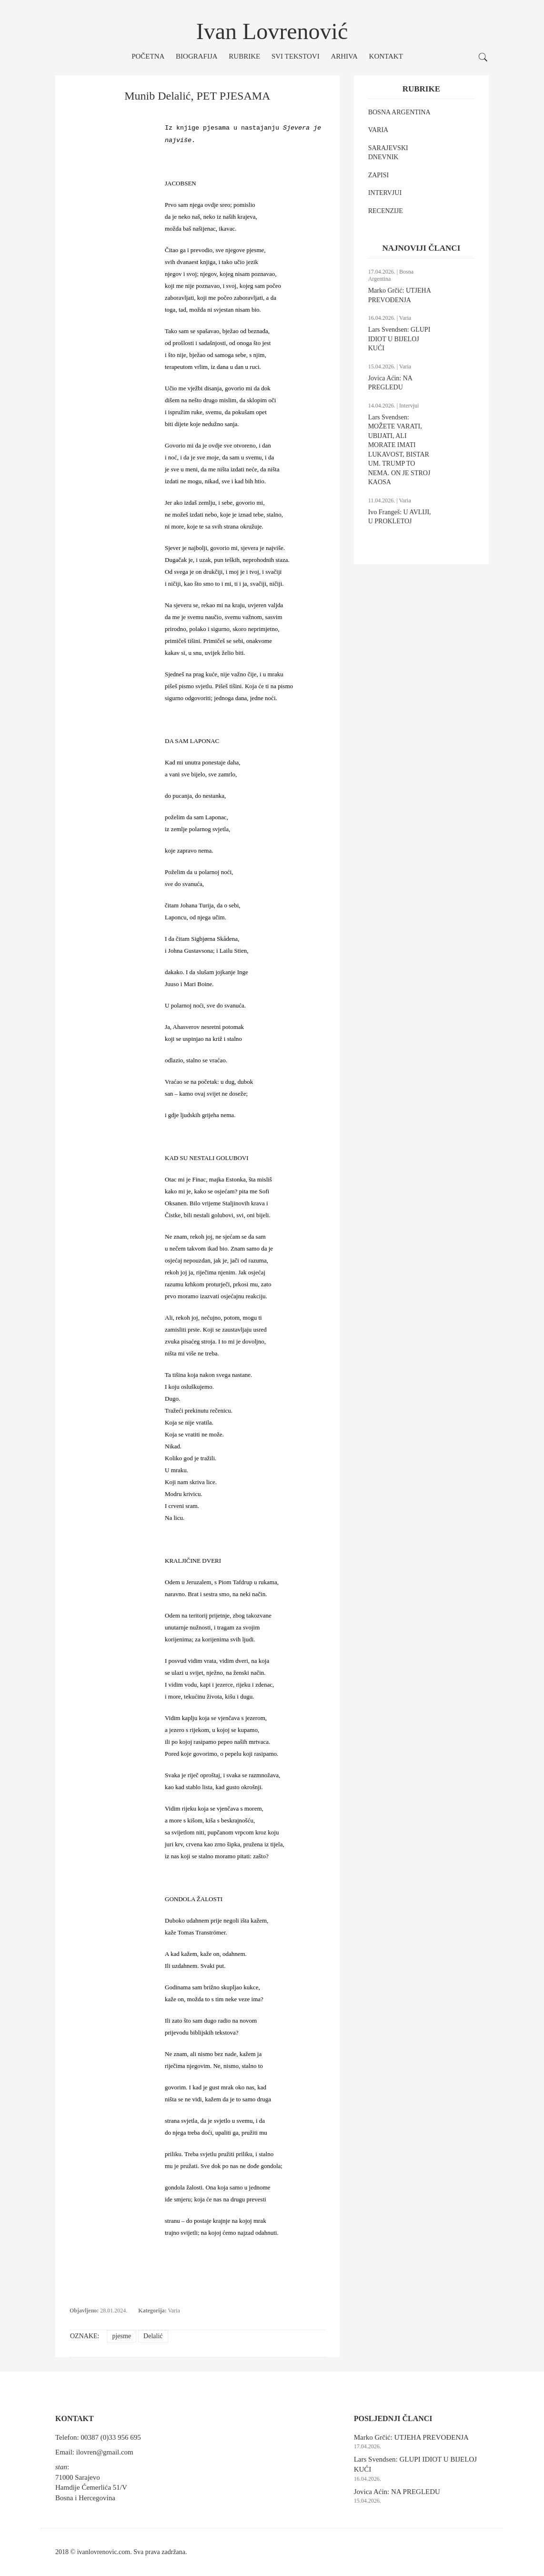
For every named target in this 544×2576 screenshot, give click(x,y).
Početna (147, 56)
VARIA (378, 129)
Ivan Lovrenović (272, 31)
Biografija (197, 56)
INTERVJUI (385, 192)
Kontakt (386, 56)
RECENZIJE (385, 210)
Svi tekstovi (296, 56)
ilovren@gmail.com (104, 2452)
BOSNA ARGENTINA (399, 112)
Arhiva (344, 56)
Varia (174, 2310)
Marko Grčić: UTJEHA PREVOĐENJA (411, 2437)
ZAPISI (378, 175)
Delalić (152, 2336)
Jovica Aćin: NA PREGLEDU (397, 2491)
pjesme (121, 2336)
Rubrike (244, 56)
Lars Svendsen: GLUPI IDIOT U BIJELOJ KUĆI (399, 339)
